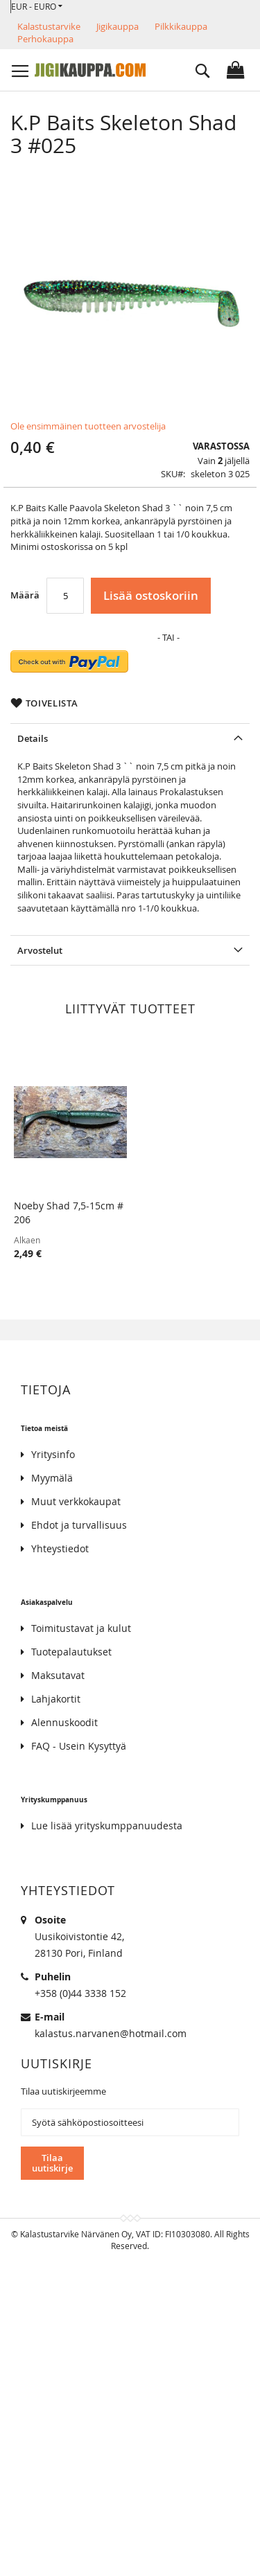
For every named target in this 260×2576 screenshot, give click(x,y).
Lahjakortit (55, 1698)
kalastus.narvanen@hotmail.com (111, 2033)
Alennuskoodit (64, 1722)
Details (32, 738)
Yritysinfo (53, 1454)
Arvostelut (39, 950)
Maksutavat (58, 1675)
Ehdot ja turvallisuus (79, 1524)
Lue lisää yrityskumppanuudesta (106, 1825)
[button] (36, 6)
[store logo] (90, 70)
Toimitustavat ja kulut (81, 1628)
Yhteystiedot (60, 1548)
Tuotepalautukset (71, 1651)
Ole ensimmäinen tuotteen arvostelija (88, 426)
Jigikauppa (117, 26)
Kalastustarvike (48, 26)
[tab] (130, 738)
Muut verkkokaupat (76, 1501)
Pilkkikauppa (181, 26)
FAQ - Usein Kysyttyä (78, 1745)
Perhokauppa (45, 39)
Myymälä (52, 1477)
